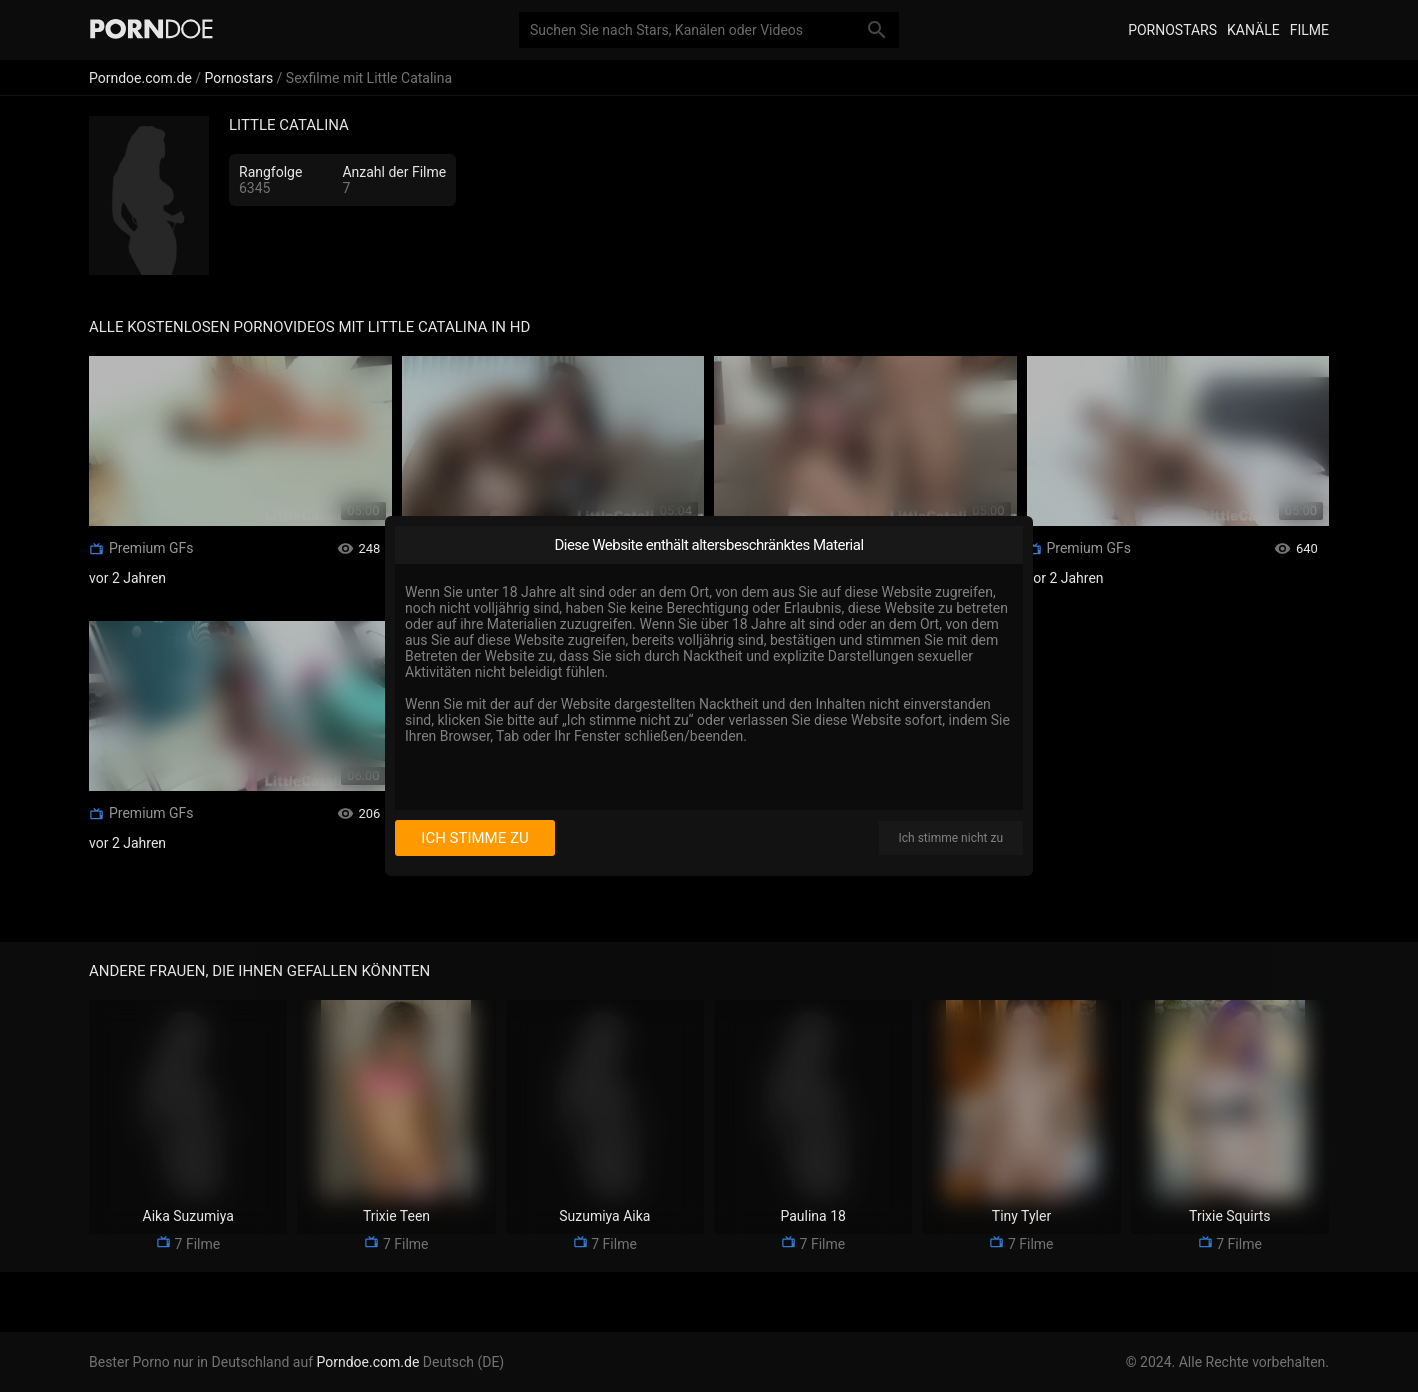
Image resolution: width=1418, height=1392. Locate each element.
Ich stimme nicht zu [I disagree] (951, 838)
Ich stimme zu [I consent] (474, 838)
